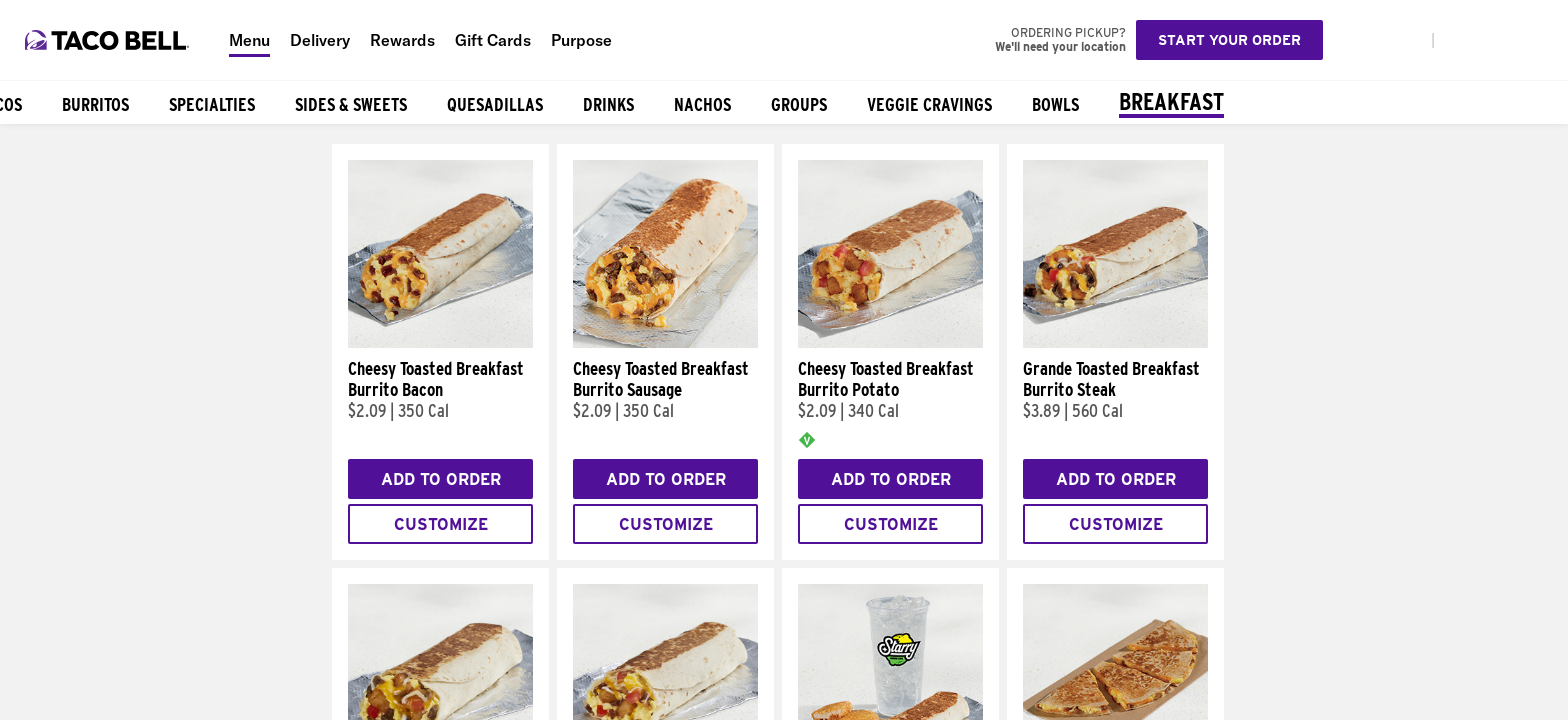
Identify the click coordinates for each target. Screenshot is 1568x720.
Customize (441, 524)
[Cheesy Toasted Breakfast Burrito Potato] (890, 343)
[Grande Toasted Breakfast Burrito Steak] (1115, 343)
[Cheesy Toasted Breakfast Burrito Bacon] (440, 343)
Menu (249, 40)
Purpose (581, 40)
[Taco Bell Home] (109, 40)
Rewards (402, 40)
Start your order (1229, 40)
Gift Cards (493, 40)
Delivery (320, 40)
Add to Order (441, 479)
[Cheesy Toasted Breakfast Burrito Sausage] (665, 343)
